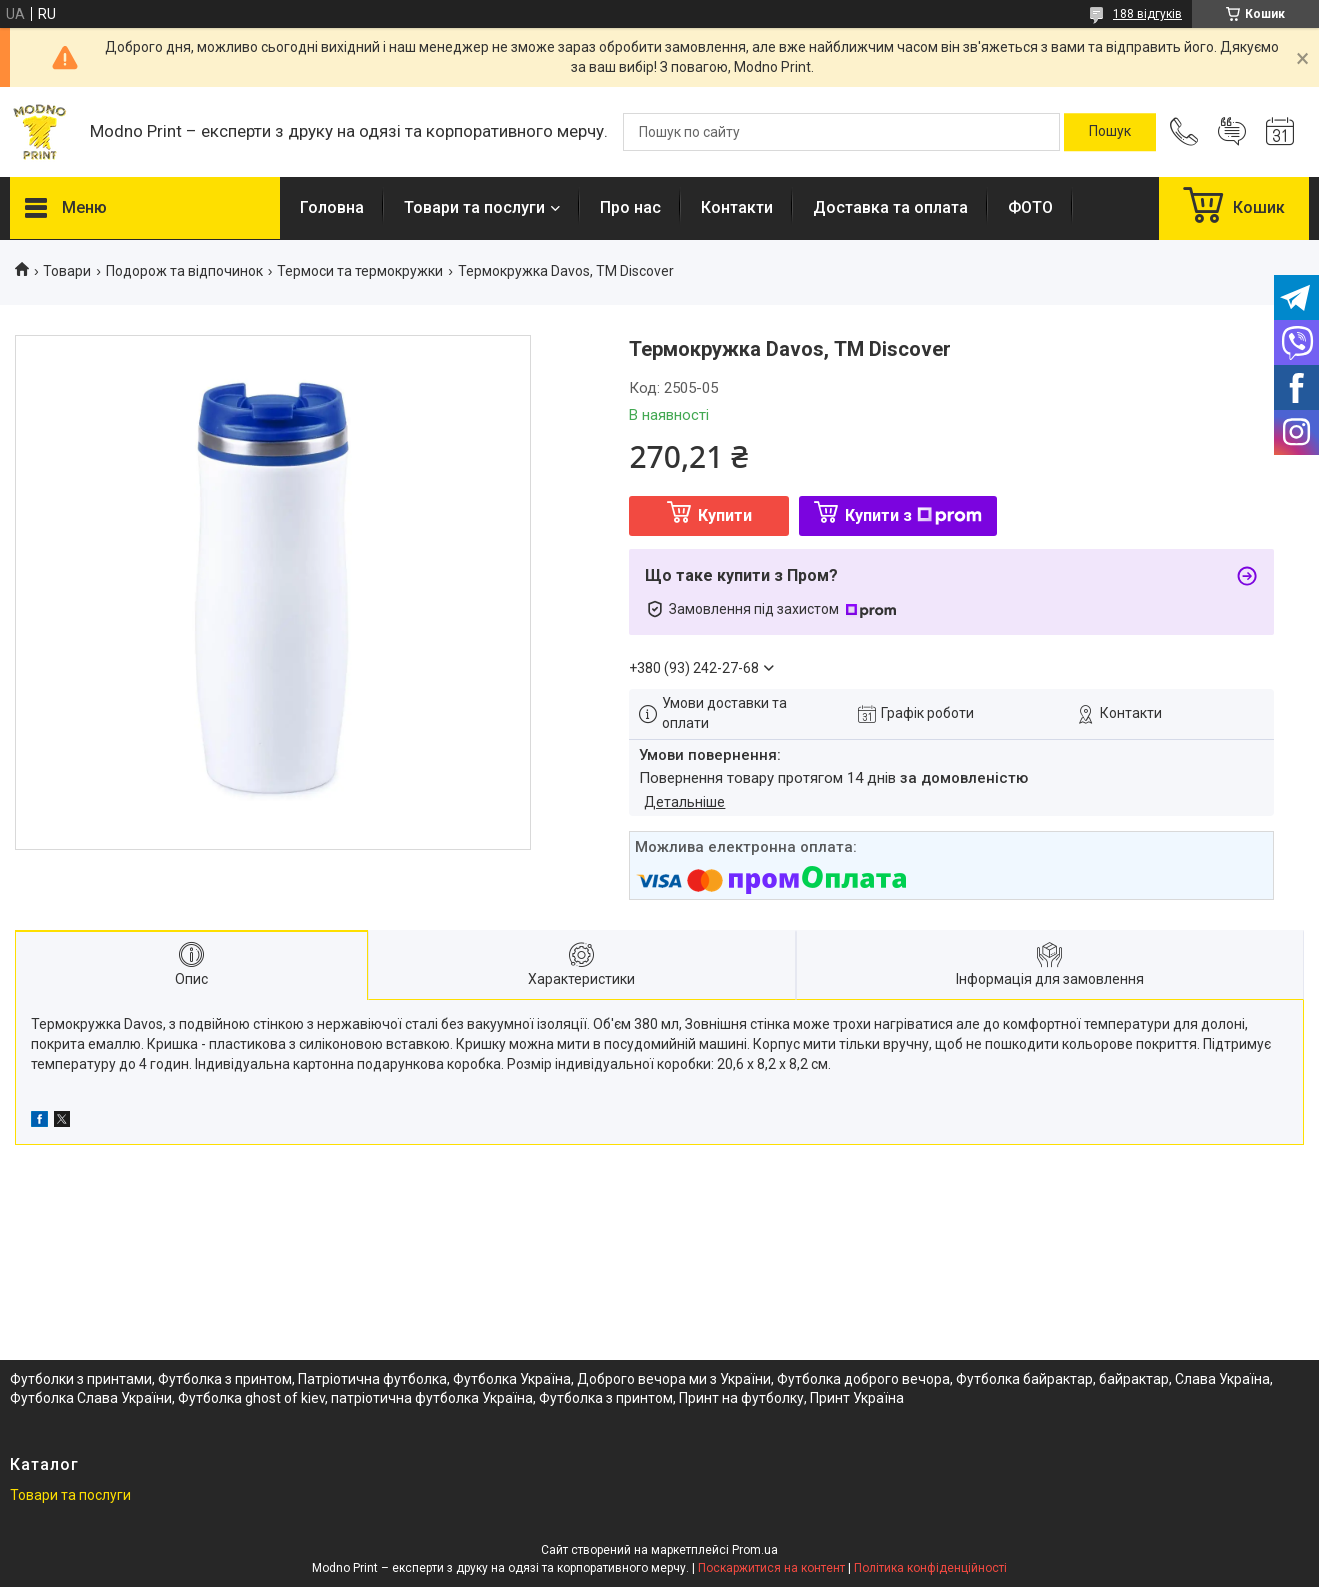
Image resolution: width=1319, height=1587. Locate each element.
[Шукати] (1110, 132)
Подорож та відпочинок (184, 271)
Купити (725, 515)
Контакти (737, 207)
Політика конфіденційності (930, 1568)
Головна (332, 207)
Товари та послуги (474, 207)
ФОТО (1030, 207)
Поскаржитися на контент (771, 1568)
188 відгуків (1147, 14)
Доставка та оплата (890, 207)
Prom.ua (755, 1550)
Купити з (913, 515)
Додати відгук (1232, 132)
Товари (67, 271)
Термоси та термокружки (360, 271)
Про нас (630, 207)
